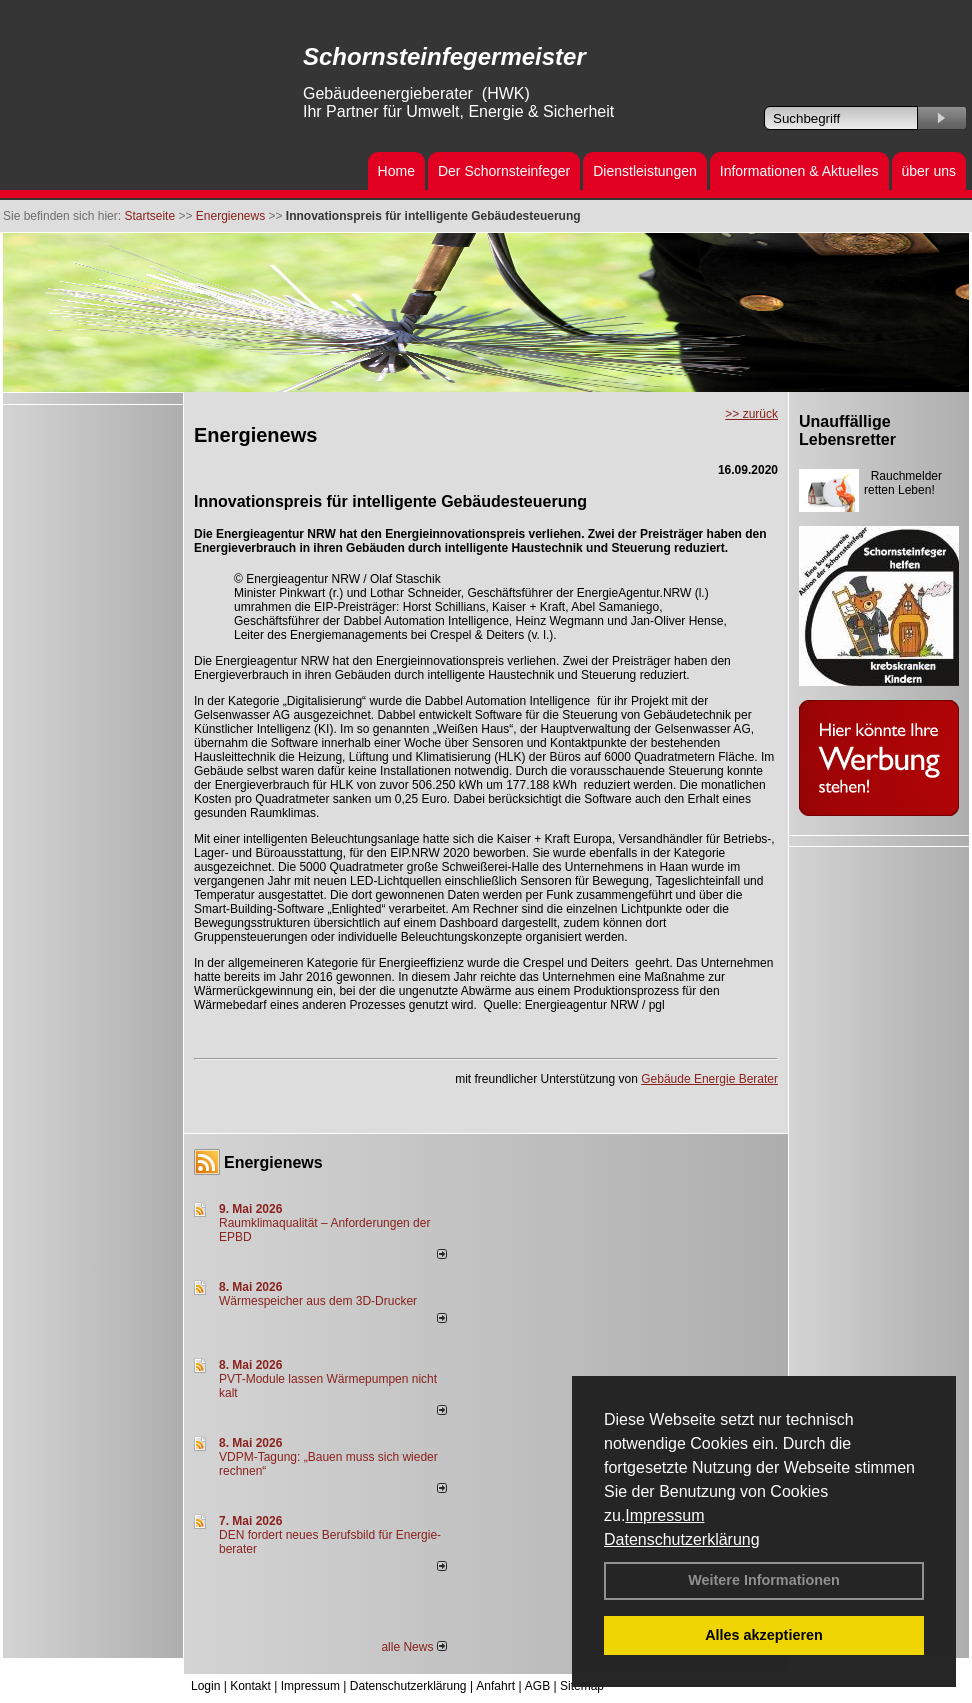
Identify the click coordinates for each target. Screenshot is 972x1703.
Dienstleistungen (645, 171)
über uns (929, 171)
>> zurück (751, 414)
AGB (537, 1686)
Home (396, 171)
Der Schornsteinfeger (504, 171)
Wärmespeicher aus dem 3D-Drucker (318, 1301)
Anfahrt (495, 1686)
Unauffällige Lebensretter (847, 430)
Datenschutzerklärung (682, 1539)
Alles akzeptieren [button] (764, 1635)
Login (205, 1686)
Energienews (273, 1162)
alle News (413, 1647)
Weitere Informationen (764, 1580)
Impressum (664, 1515)
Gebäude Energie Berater (709, 1079)
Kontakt (250, 1686)
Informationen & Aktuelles (799, 171)
